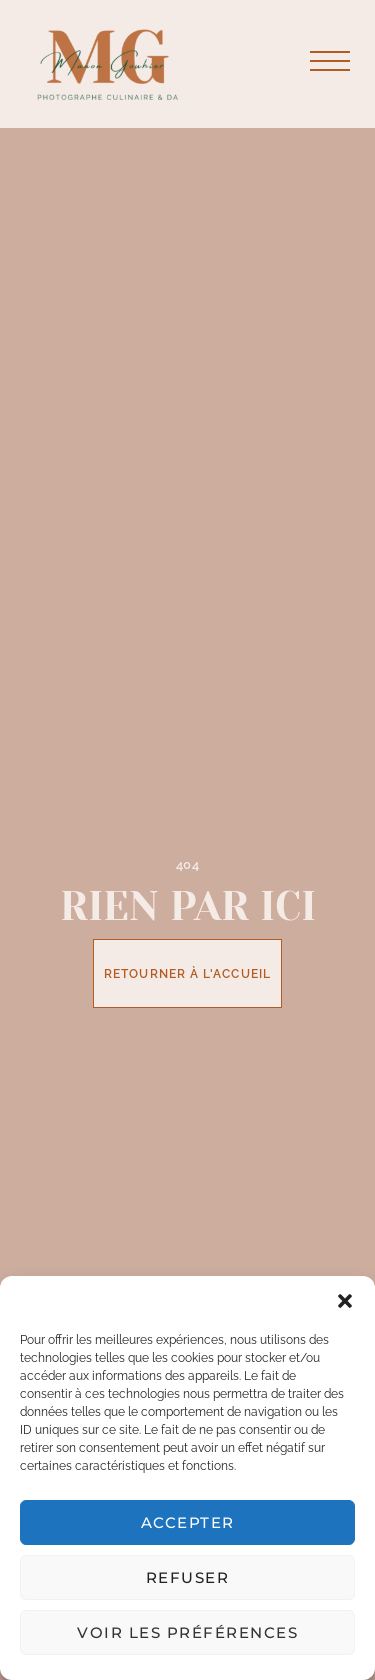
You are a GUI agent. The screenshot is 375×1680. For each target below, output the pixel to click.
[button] (345, 1301)
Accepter (188, 1522)
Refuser (188, 1577)
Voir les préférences (187, 1632)
